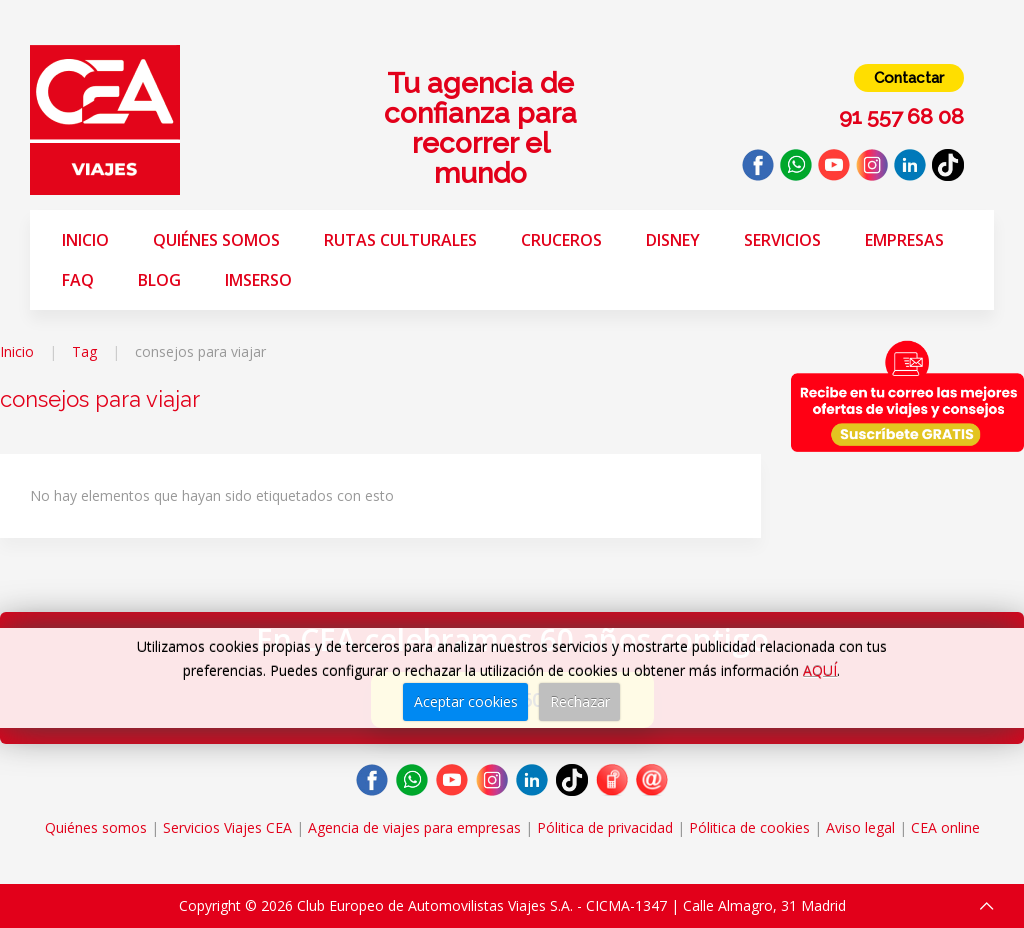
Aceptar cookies (466, 701)
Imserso (258, 280)
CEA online (945, 827)
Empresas (904, 240)
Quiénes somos (216, 240)
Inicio (85, 240)
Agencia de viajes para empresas (414, 827)
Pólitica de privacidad (605, 827)
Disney (673, 240)
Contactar (909, 78)
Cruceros (561, 240)
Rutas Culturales (400, 240)
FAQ (78, 280)
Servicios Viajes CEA (227, 827)
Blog (159, 280)
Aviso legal (860, 827)
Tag (84, 351)
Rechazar (580, 701)
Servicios (782, 240)
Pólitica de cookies (749, 827)
